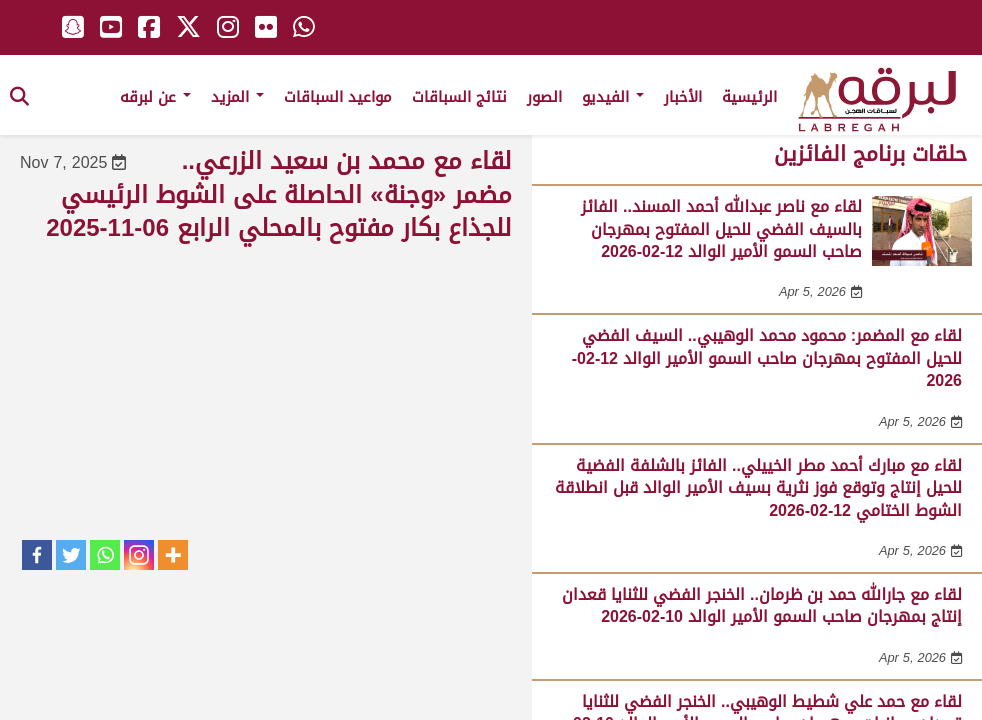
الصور (544, 97)
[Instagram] (139, 555)
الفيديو (613, 97)
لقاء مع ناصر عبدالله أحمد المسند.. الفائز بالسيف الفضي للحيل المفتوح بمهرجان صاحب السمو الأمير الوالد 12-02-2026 (721, 229)
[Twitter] (71, 555)
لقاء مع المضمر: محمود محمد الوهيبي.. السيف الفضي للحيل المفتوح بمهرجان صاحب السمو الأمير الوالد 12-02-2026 (767, 358)
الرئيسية (749, 97)
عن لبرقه (155, 97)
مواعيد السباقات (338, 97)
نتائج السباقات (459, 97)
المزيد (237, 97)
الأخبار (683, 97)
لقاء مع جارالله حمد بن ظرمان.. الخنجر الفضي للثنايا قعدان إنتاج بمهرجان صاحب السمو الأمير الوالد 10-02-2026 (762, 605)
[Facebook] (37, 555)
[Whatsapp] (105, 555)
